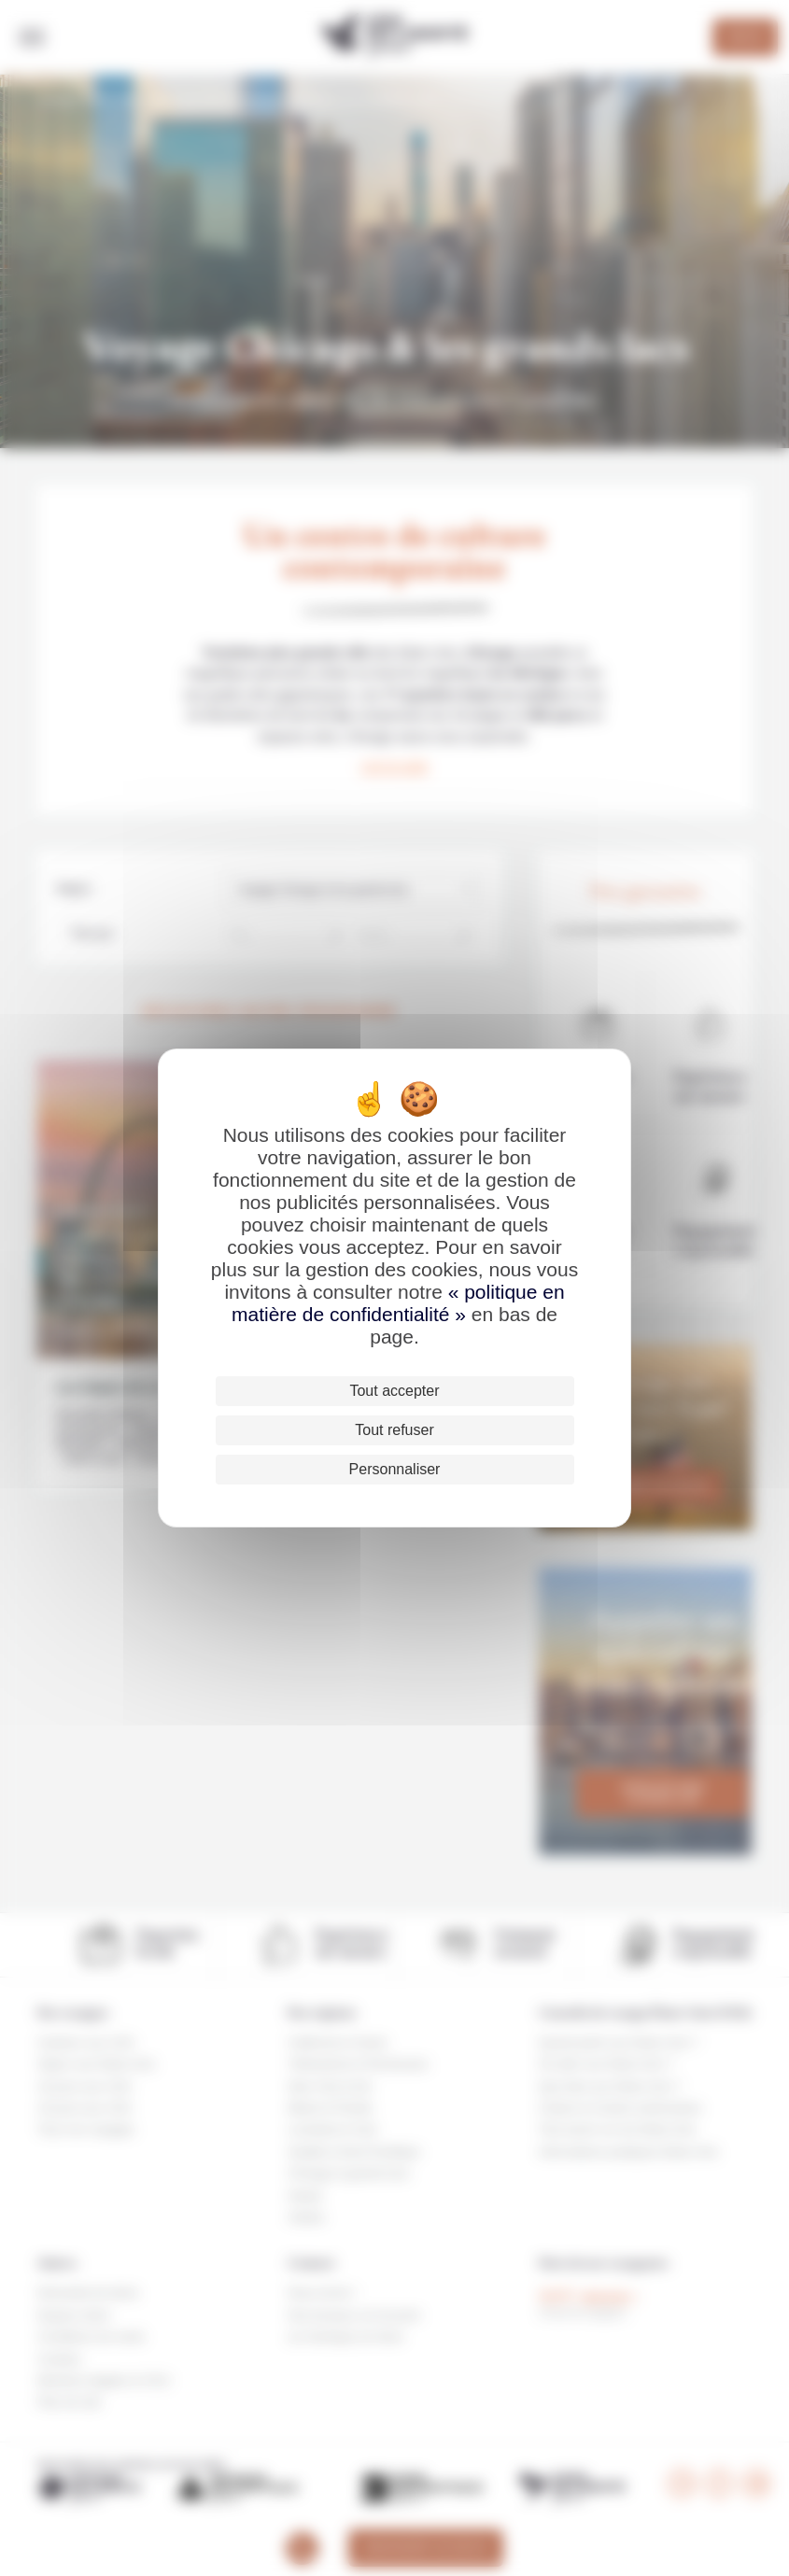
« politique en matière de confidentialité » (398, 1303)
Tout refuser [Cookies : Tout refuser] (394, 1430)
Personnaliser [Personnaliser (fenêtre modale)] (395, 1469)
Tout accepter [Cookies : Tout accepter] (394, 1391)
